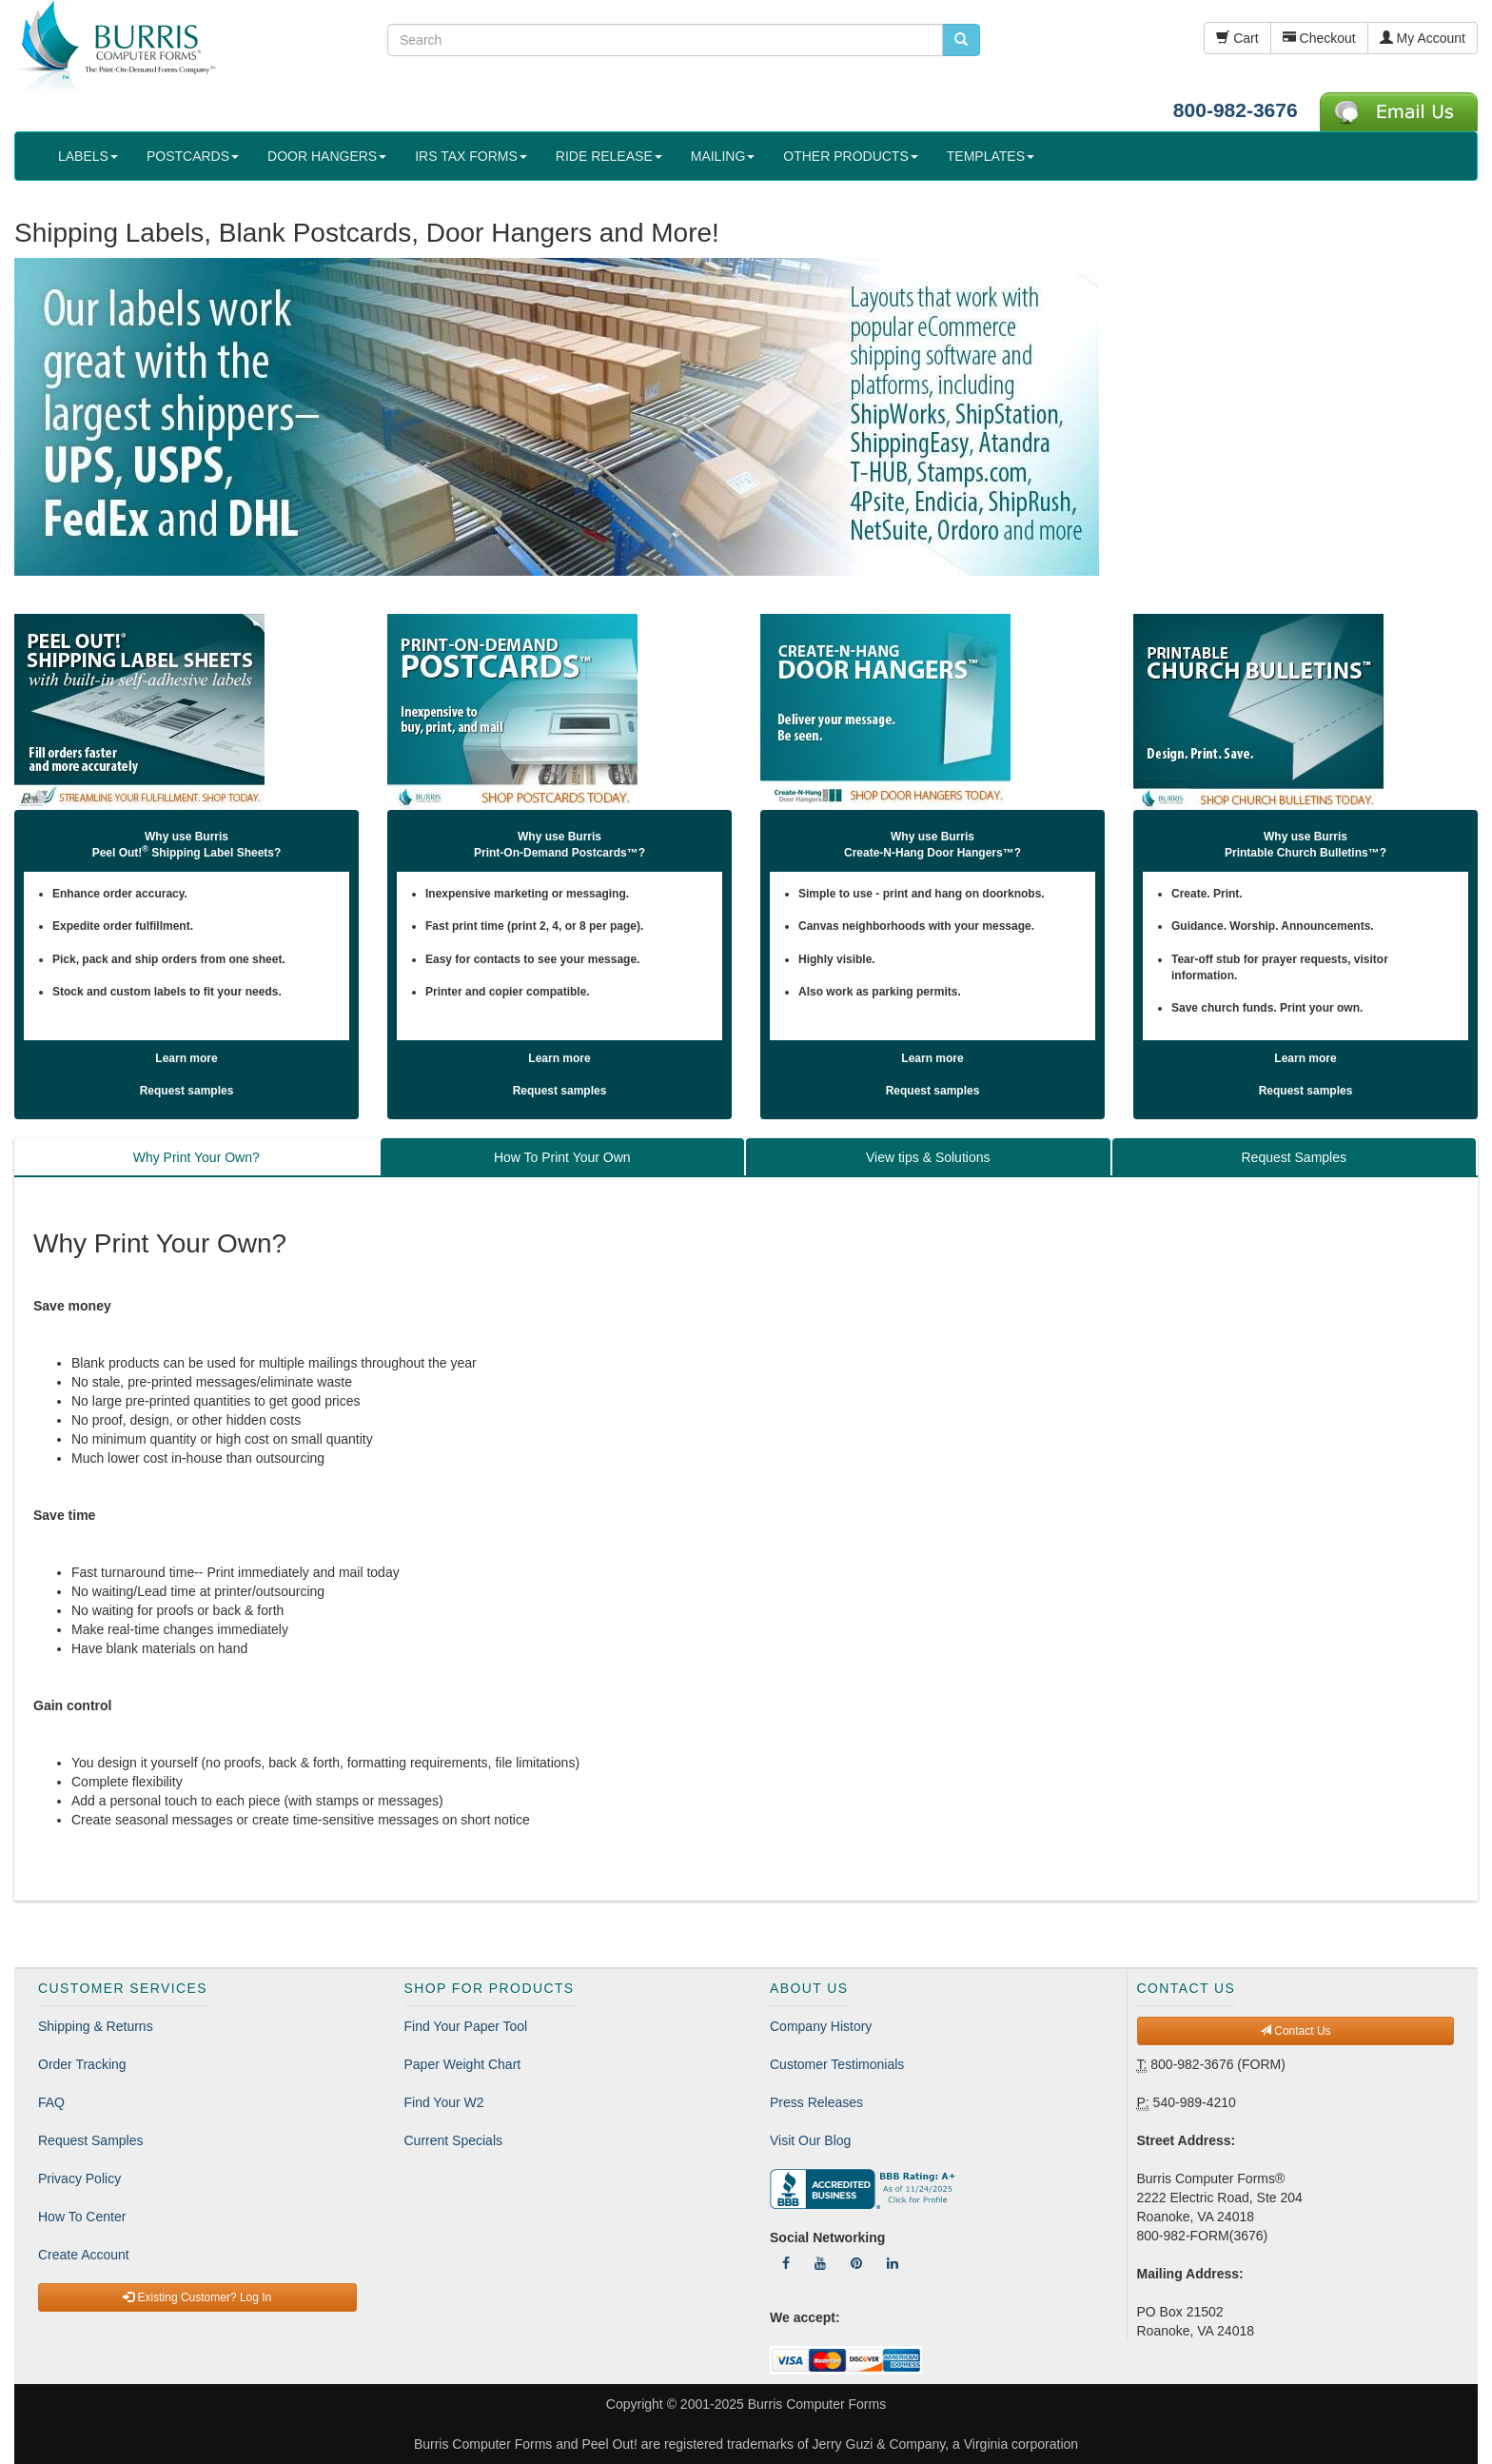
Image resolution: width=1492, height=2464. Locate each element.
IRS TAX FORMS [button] (471, 156)
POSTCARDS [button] (193, 156)
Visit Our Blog (810, 2140)
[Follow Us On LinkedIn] (892, 2263)
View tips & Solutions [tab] (928, 1157)
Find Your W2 (444, 2102)
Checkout (1319, 38)
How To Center (82, 2216)
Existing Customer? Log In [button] (197, 2297)
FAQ (51, 2102)
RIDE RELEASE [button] (609, 156)
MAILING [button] (723, 156)
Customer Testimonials (837, 2064)
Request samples (187, 1090)
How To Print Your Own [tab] (562, 1157)
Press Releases (816, 2102)
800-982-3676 (1235, 110)
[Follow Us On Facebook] (786, 2263)
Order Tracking (82, 2064)
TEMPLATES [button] (990, 156)
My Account (1422, 38)
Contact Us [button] (1295, 2031)
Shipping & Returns (95, 2026)
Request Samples (91, 2140)
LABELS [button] (88, 156)
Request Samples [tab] (1293, 1157)
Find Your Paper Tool (466, 2026)
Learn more (186, 1058)
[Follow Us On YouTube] (820, 2263)
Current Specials (453, 2140)
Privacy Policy (79, 2178)
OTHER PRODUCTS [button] (850, 156)
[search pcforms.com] (961, 40)
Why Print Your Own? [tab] (196, 1157)
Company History (821, 2026)
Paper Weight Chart (462, 2064)
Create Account (83, 2254)
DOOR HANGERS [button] (326, 156)
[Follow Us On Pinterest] (856, 2263)
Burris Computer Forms (817, 2404)
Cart (1237, 38)
